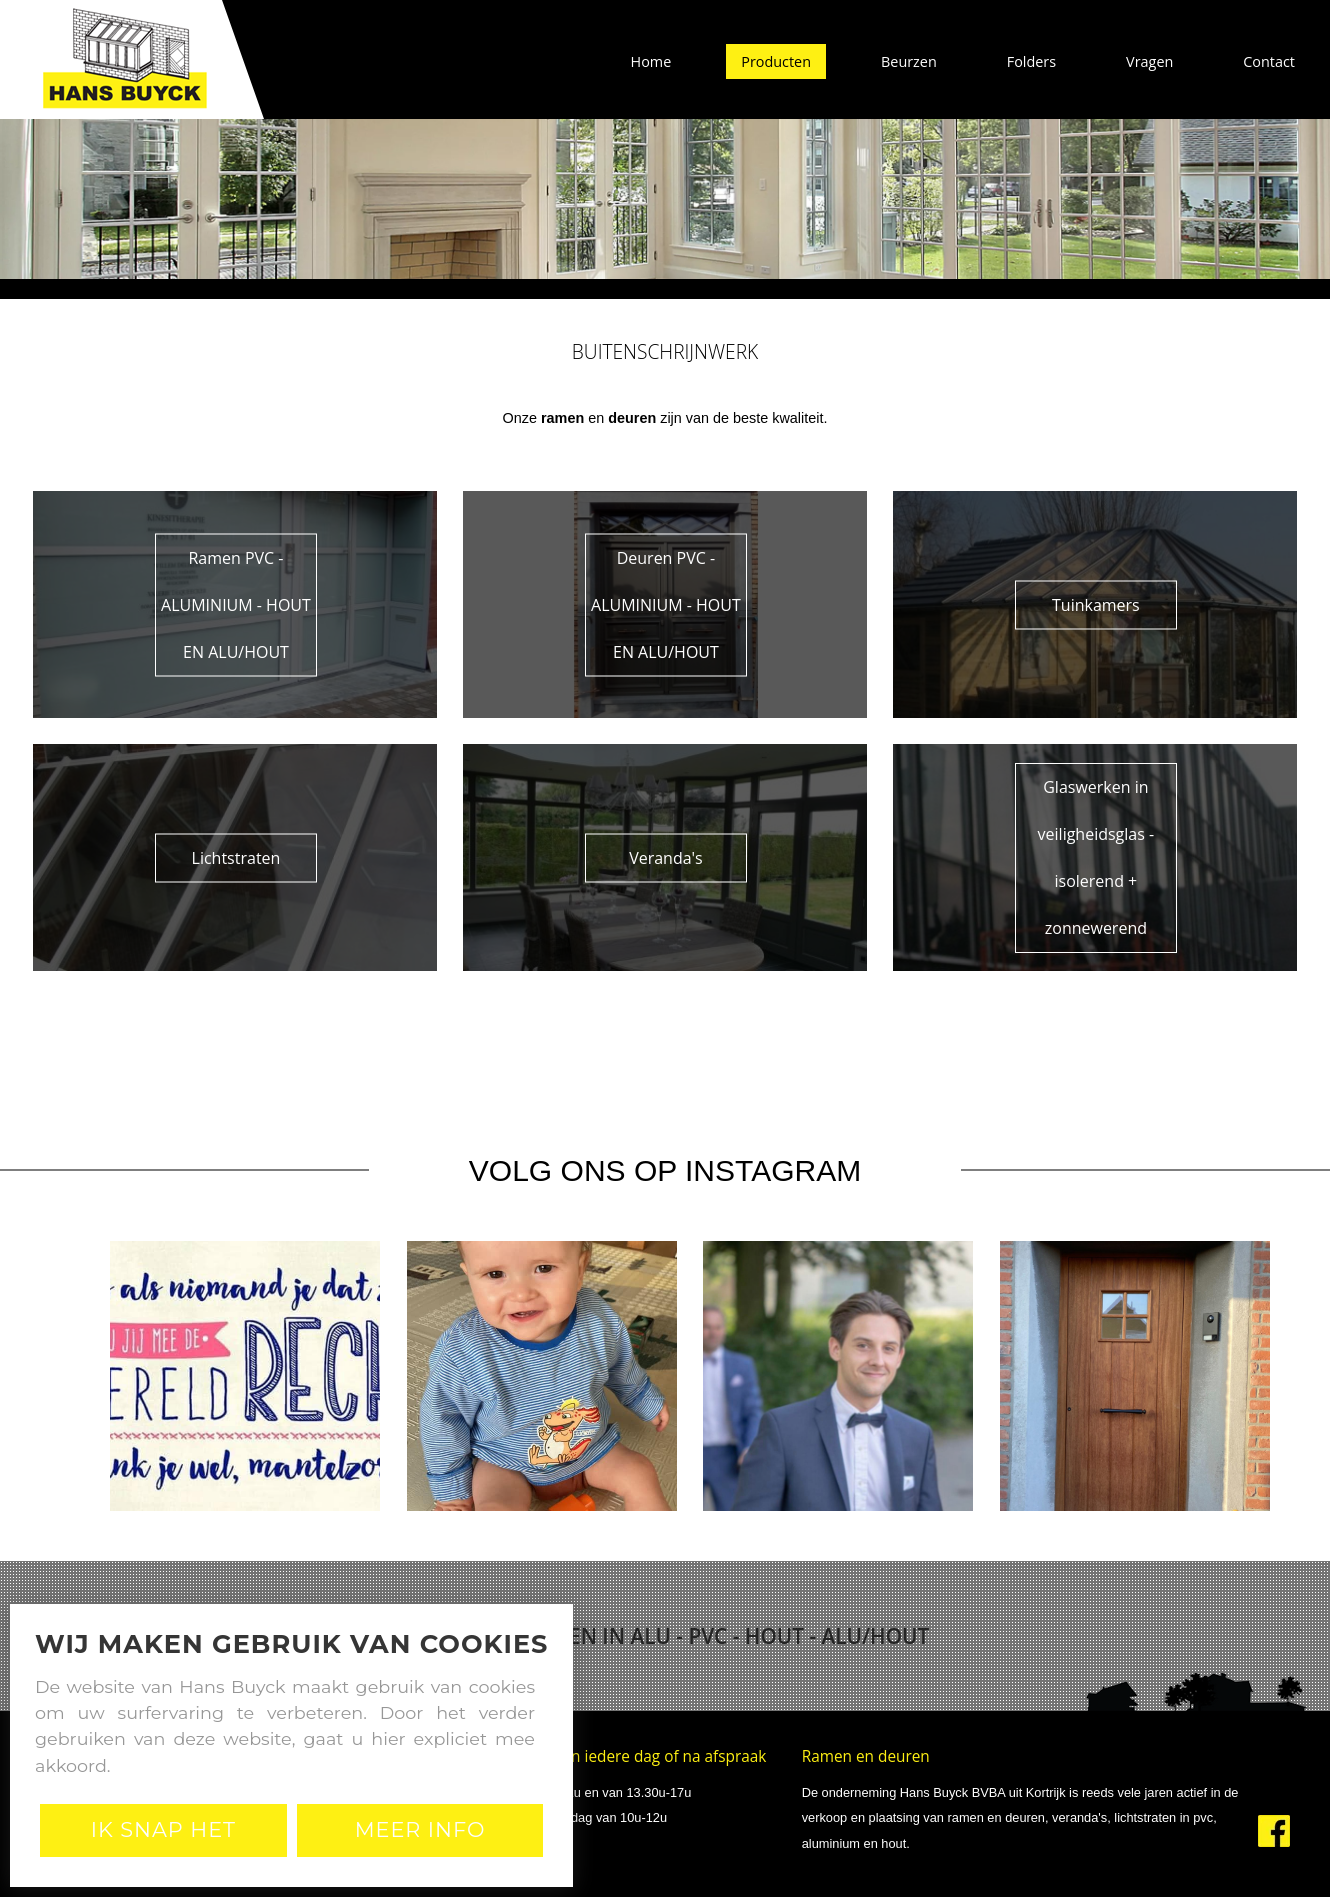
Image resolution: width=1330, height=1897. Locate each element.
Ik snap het (163, 1829)
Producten (776, 61)
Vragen (1149, 61)
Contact (1269, 61)
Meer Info (420, 1829)
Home (651, 61)
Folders (1031, 61)
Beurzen (909, 61)
